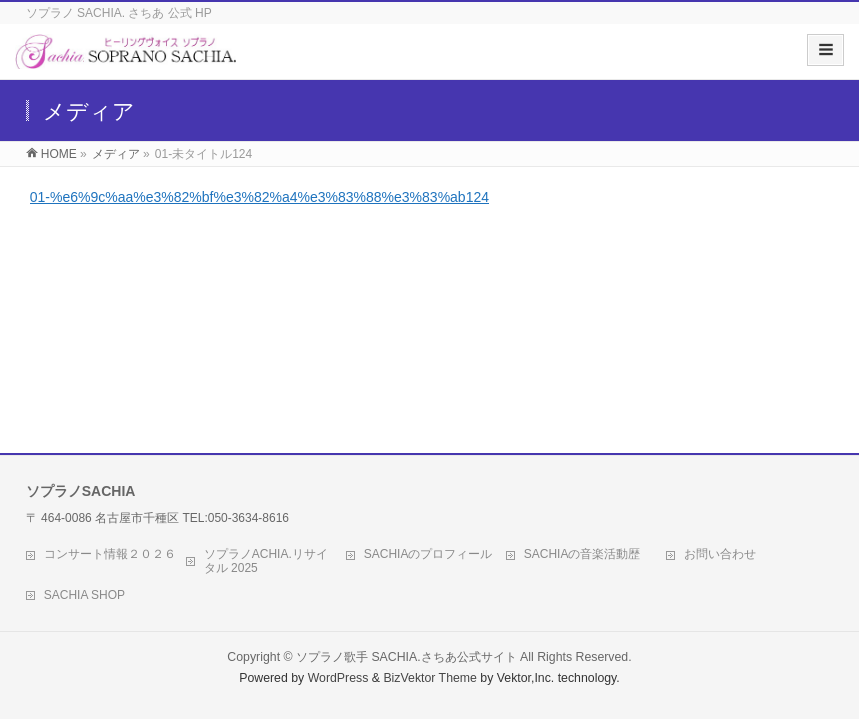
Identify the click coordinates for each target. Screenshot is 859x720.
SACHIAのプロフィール (428, 554)
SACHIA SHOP (84, 595)
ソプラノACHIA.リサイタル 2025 (266, 561)
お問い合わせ (720, 554)
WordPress (338, 678)
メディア (116, 154)
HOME (59, 154)
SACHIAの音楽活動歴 (582, 554)
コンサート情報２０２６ (110, 554)
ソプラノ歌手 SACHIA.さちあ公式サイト (406, 657)
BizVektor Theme (430, 678)
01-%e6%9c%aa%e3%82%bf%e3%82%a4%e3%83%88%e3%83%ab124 (259, 197)
